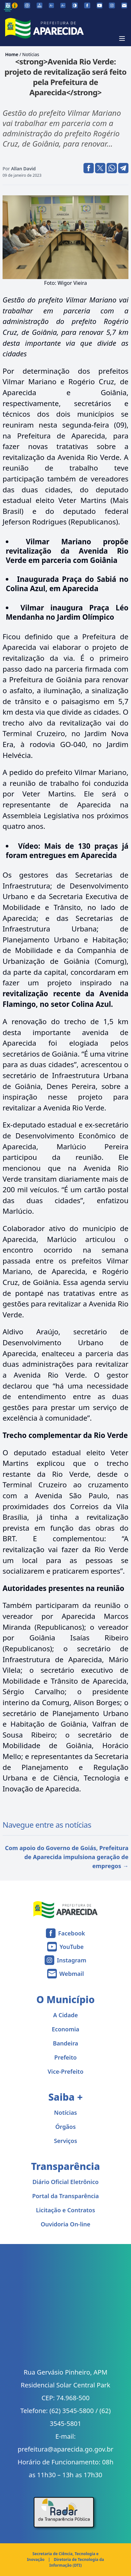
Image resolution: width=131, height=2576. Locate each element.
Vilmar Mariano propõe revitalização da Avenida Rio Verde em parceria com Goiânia (67, 551)
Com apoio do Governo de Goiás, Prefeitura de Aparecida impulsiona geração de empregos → (66, 1857)
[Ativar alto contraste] (75, 5)
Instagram (71, 1960)
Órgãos (65, 2126)
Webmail (71, 1973)
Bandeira (65, 2043)
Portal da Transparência (65, 2196)
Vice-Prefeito (65, 2071)
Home (11, 54)
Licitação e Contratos (65, 2210)
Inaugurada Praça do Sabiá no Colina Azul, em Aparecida (67, 583)
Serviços (65, 2141)
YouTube (71, 1947)
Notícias (30, 54)
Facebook (71, 1933)
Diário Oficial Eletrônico (65, 2182)
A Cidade (65, 2015)
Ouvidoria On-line (66, 2224)
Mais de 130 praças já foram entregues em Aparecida (67, 850)
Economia (65, 2029)
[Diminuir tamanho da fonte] (51, 5)
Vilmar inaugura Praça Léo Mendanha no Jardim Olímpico (67, 612)
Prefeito (65, 2057)
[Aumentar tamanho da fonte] (63, 5)
